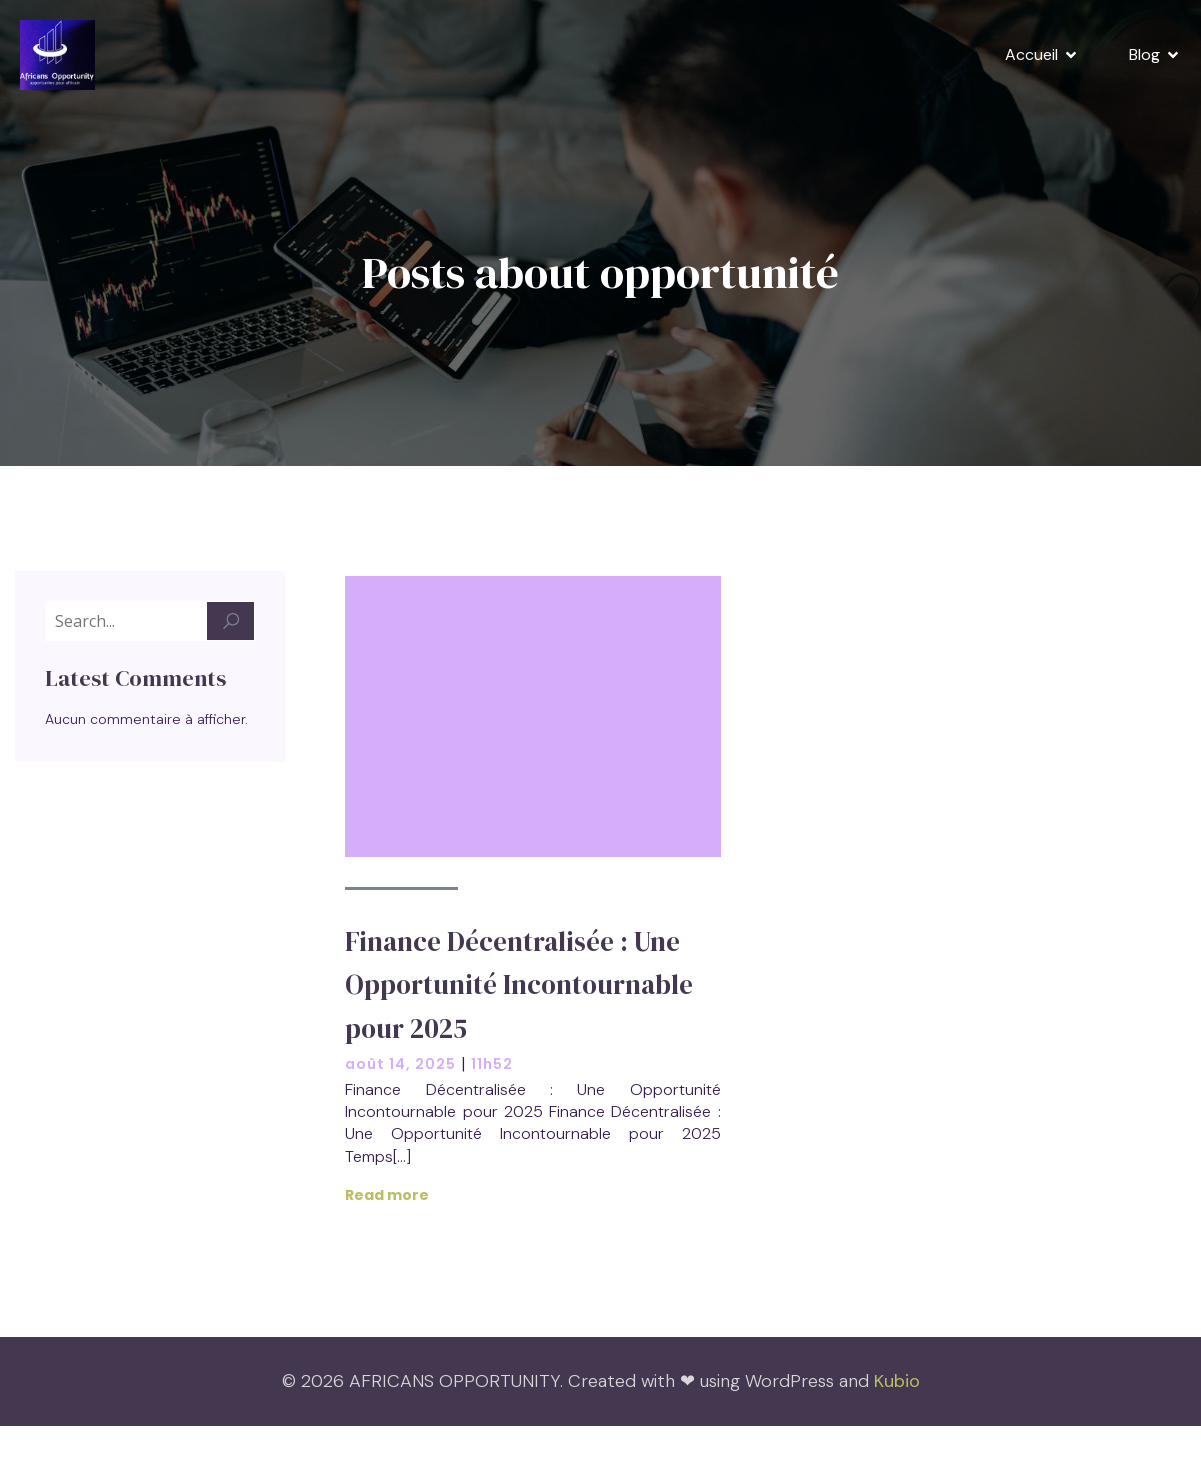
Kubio (897, 1382)
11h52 (492, 1065)
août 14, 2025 (400, 1065)
